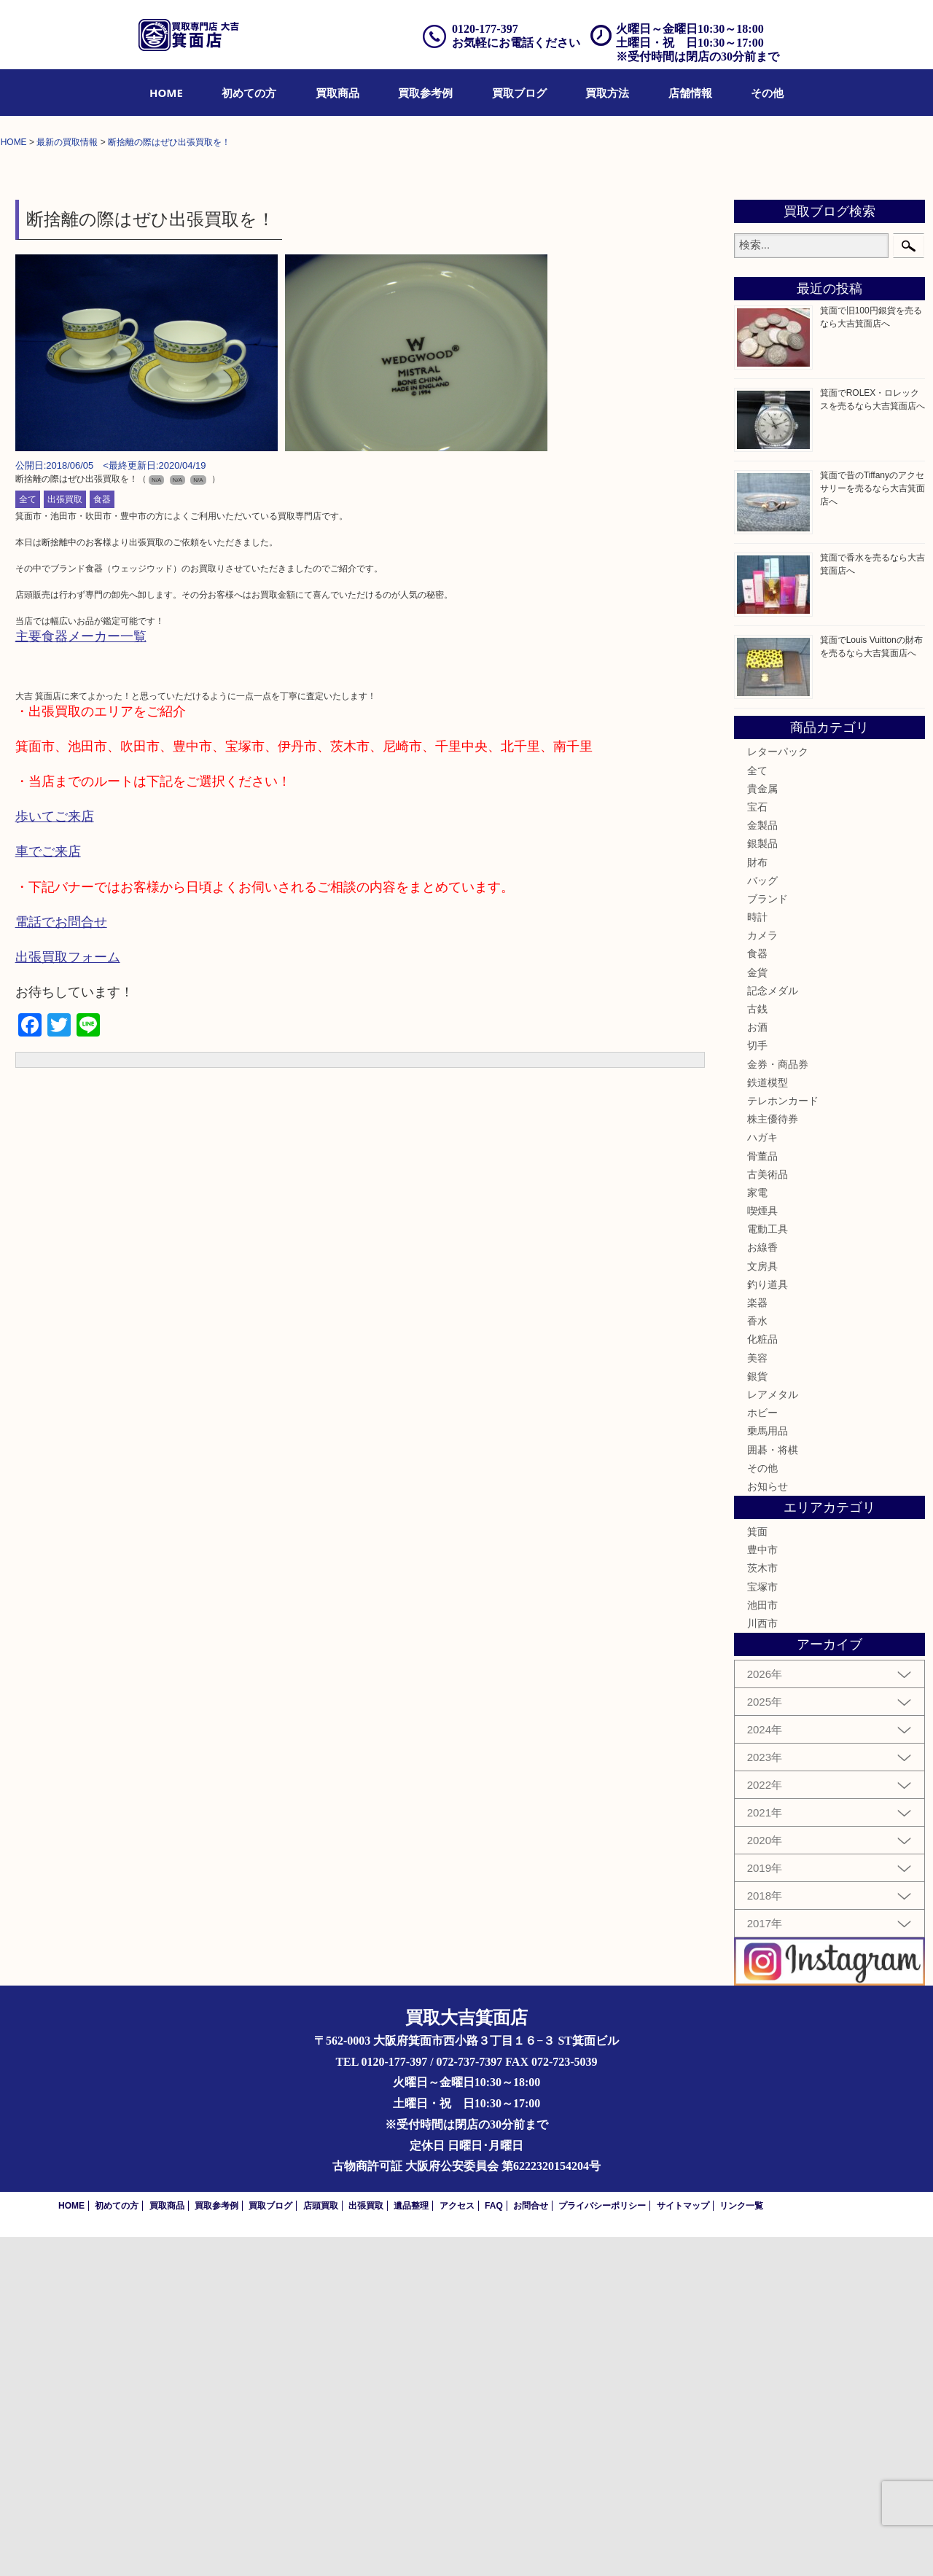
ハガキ (762, 1476)
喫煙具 (762, 1549)
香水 (757, 1659)
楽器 (757, 1641)
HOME (166, 92)
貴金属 (762, 1127)
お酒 (757, 1365)
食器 (102, 838)
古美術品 (767, 1512)
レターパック (777, 1090)
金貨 (757, 1310)
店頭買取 (320, 2545)
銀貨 (757, 1714)
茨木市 (762, 1907)
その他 (767, 92)
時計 (757, 1255)
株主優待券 (772, 1457)
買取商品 (337, 92)
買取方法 (607, 92)
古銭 (757, 1347)
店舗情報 (690, 92)
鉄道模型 (767, 1420)
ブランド (767, 1237)
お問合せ (530, 2545)
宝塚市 (762, 1925)
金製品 (762, 1163)
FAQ (494, 2545)
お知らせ (767, 1824)
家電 (757, 1531)
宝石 (757, 1145)
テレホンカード (783, 1439)
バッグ (762, 1219)
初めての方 (249, 92)
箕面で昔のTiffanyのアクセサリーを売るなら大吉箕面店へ (872, 827)
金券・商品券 (777, 1402)
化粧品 (762, 1678)
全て (27, 838)
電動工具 (767, 1568)
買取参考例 (425, 92)
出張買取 (64, 838)
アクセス (457, 2545)
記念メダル (772, 1329)
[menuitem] (166, 93)
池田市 (762, 1943)
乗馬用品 (767, 1770)
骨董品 (762, 1494)
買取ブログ (519, 92)
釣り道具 (767, 1622)
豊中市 (762, 1888)
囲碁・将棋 (772, 1788)
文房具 (762, 1604)
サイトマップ (683, 2545)
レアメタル (772, 1732)
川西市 (762, 1961)
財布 (757, 1200)
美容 (757, 1696)
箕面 (757, 1870)
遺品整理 (411, 2545)
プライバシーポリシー (602, 2545)
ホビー (762, 1751)
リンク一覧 (741, 2545)
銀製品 (762, 1182)
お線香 (762, 1586)
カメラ (762, 1274)
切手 (757, 1384)
